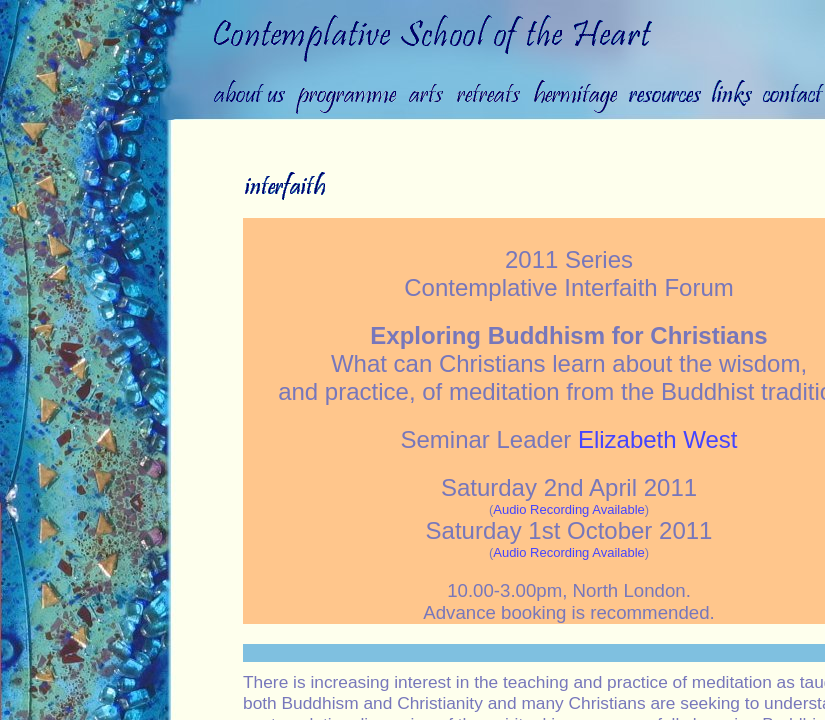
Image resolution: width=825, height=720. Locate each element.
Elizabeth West (658, 439)
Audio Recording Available (569, 509)
